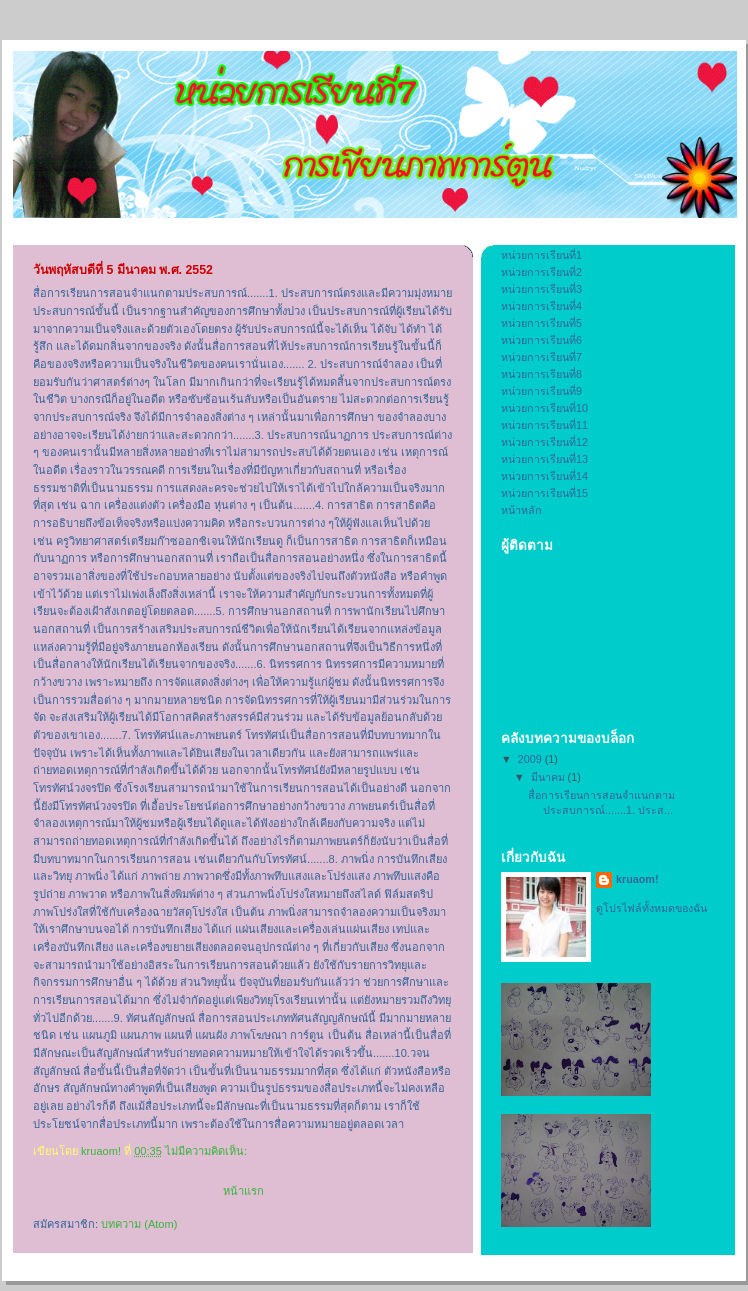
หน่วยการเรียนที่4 (541, 306)
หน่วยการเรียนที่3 (541, 289)
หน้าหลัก (521, 510)
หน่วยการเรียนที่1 (541, 255)
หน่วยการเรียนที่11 (544, 425)
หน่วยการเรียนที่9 (541, 391)
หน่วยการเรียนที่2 (541, 272)
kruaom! (637, 879)
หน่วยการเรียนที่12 (544, 442)
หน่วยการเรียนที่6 (541, 340)
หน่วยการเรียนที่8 (541, 374)
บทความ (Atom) (139, 1224)
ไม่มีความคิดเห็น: (207, 1151)
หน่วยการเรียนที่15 (544, 493)
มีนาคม (549, 777)
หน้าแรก (243, 1191)
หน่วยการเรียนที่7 (541, 357)
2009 (531, 759)
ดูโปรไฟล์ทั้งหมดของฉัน (651, 908)
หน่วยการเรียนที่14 (544, 476)
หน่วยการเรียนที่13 (544, 459)
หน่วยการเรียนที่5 (541, 323)
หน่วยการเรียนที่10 (544, 408)
